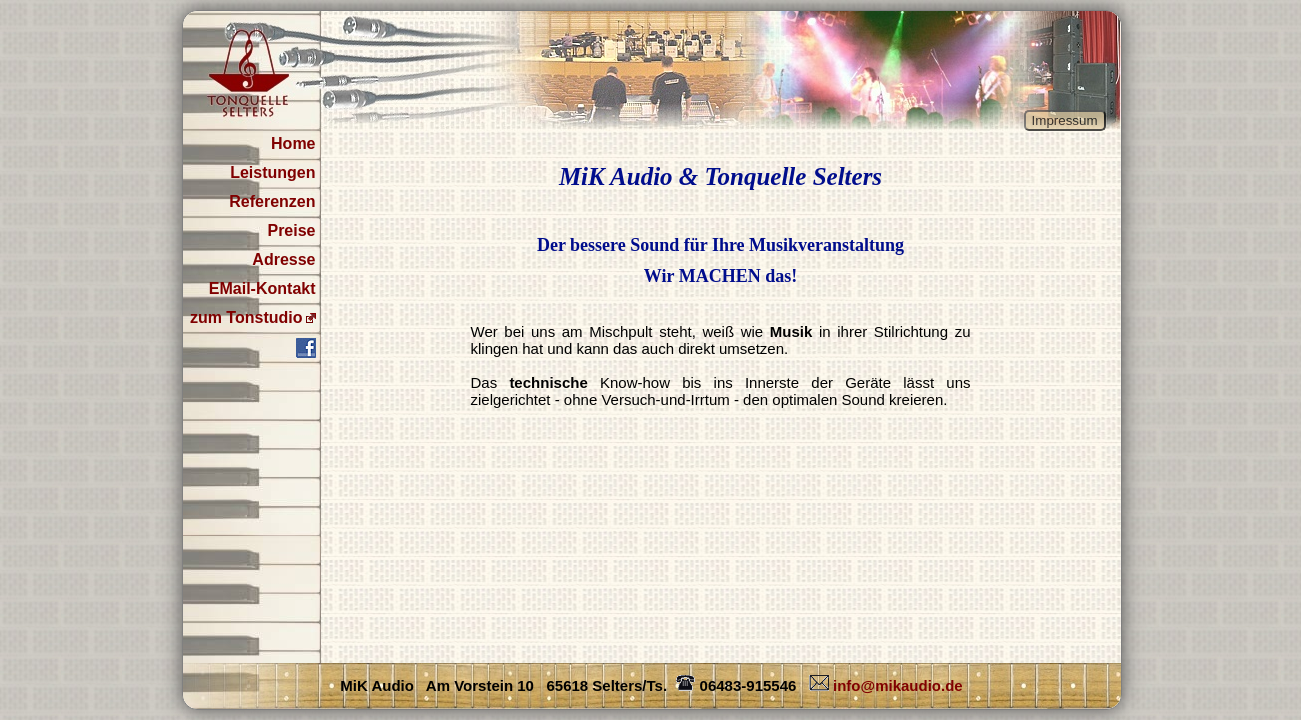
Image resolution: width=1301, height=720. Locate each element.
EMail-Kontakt (262, 288)
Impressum (1065, 120)
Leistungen (272, 172)
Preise (291, 230)
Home (293, 143)
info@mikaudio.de (884, 685)
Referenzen (272, 201)
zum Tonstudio (246, 317)
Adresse (283, 259)
